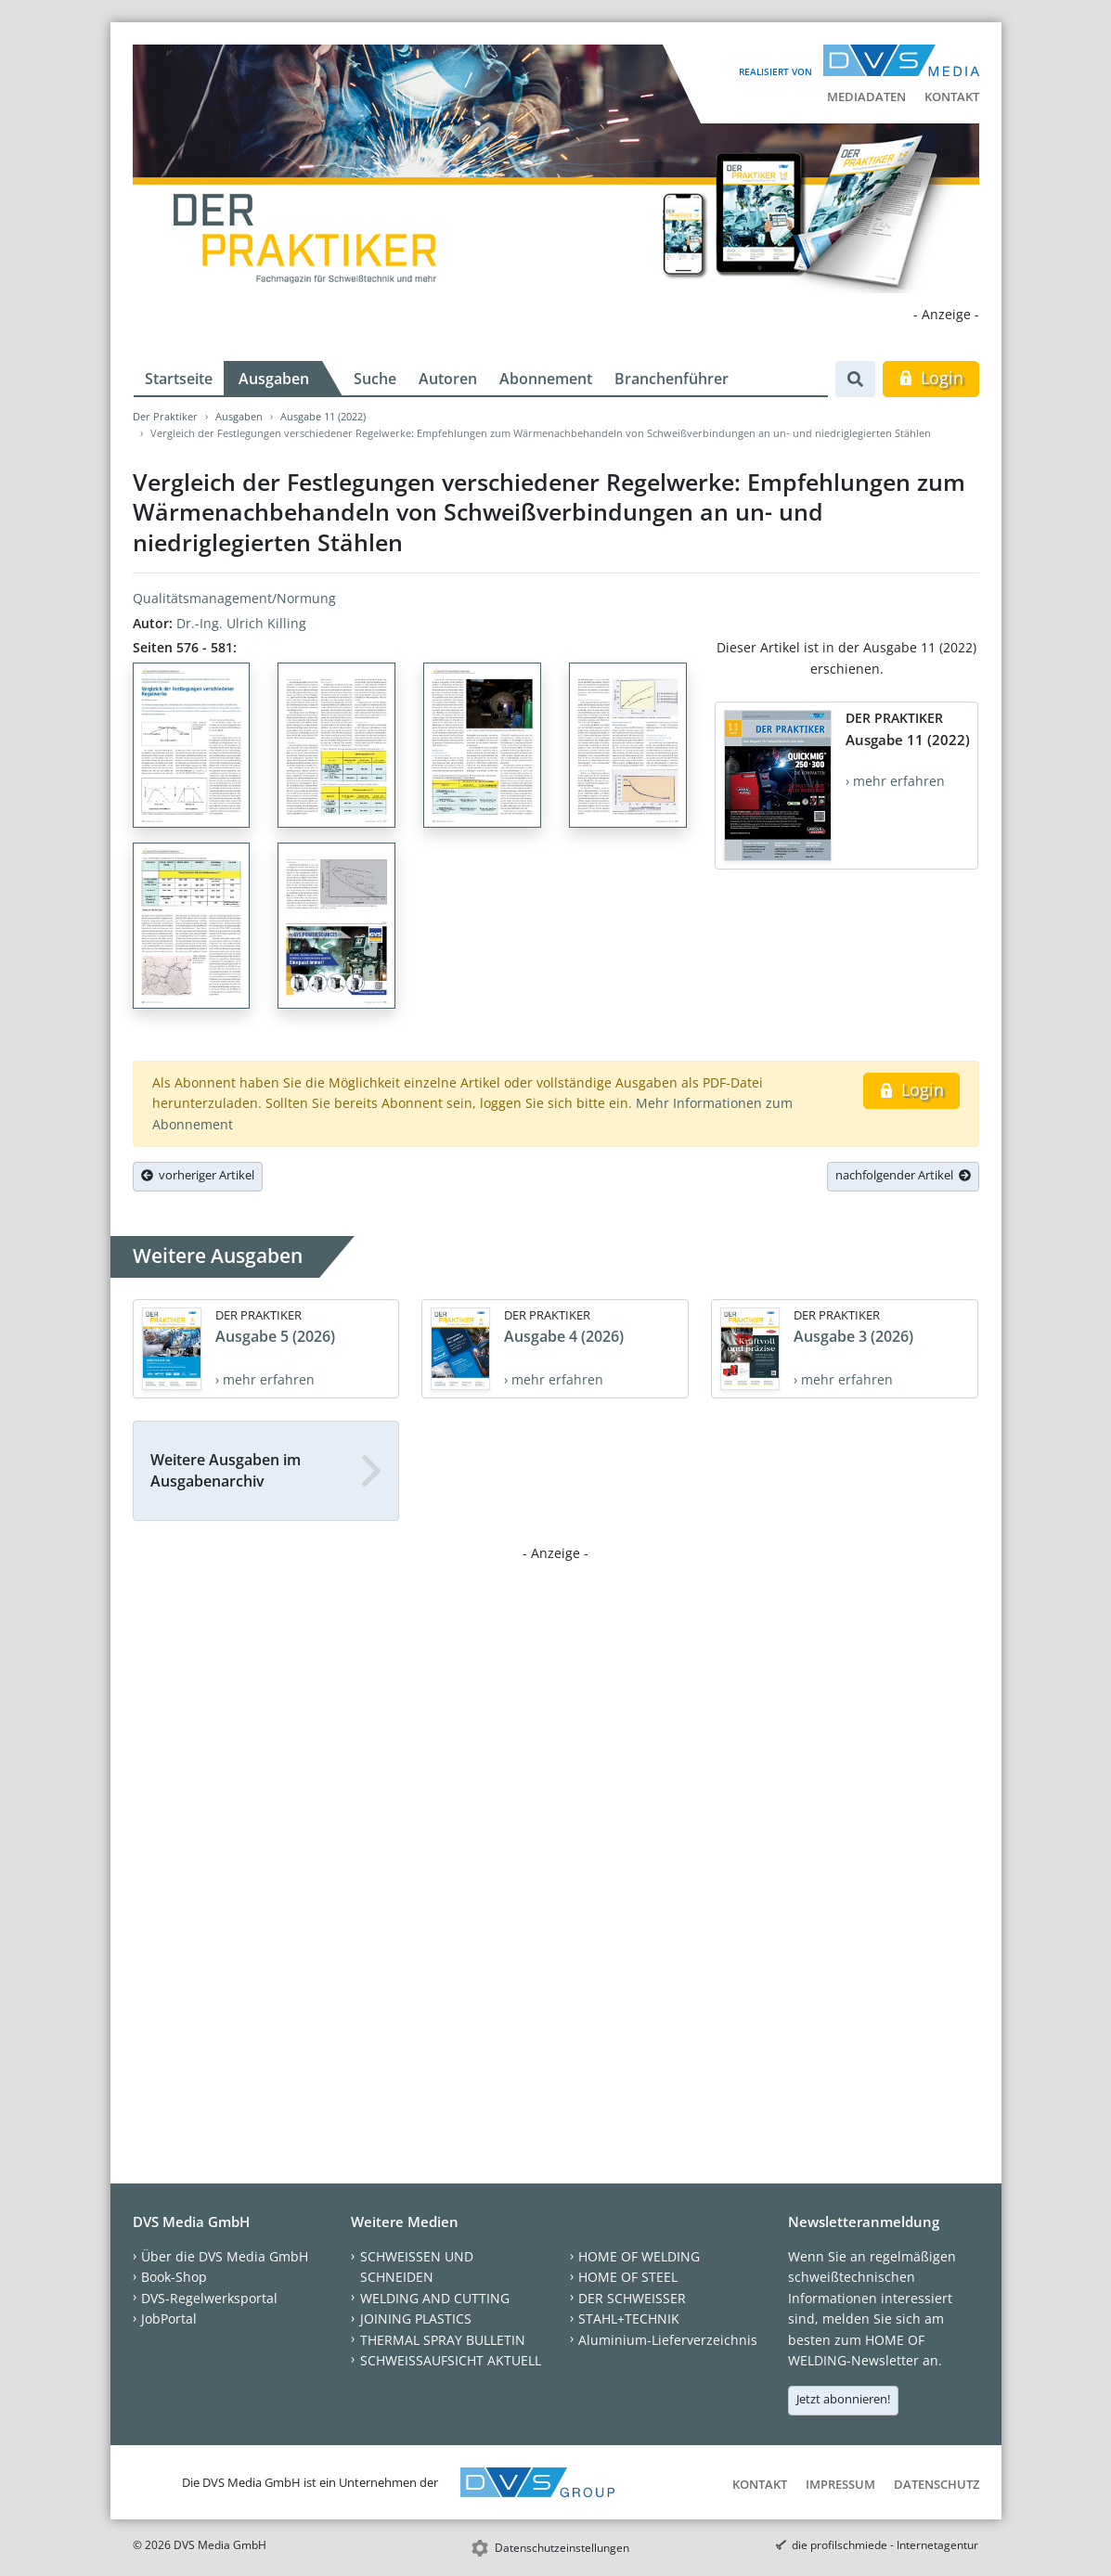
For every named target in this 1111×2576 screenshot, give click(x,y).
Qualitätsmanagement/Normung (234, 598)
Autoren (448, 378)
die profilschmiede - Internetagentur (885, 2545)
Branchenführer (671, 378)
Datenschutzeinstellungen (562, 2548)
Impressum (840, 2484)
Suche (375, 378)
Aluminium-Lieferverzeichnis (667, 2340)
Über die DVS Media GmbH (224, 2256)
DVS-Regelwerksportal (209, 2298)
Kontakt (951, 96)
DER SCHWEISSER (632, 2298)
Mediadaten (866, 96)
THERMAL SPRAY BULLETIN (442, 2340)
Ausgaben (274, 378)
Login (930, 378)
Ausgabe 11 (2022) (323, 416)
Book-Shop (174, 2277)
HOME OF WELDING (639, 2256)
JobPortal (169, 2318)
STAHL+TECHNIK (628, 2318)
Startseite (179, 378)
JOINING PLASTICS (416, 2318)
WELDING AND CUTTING (435, 2298)
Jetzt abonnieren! (843, 2398)
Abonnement (545, 378)
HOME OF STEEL (628, 2277)
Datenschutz (936, 2484)
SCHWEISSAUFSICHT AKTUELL (450, 2360)
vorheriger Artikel (197, 1174)
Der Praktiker (165, 416)
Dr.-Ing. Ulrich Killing (241, 623)
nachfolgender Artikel (903, 1174)
